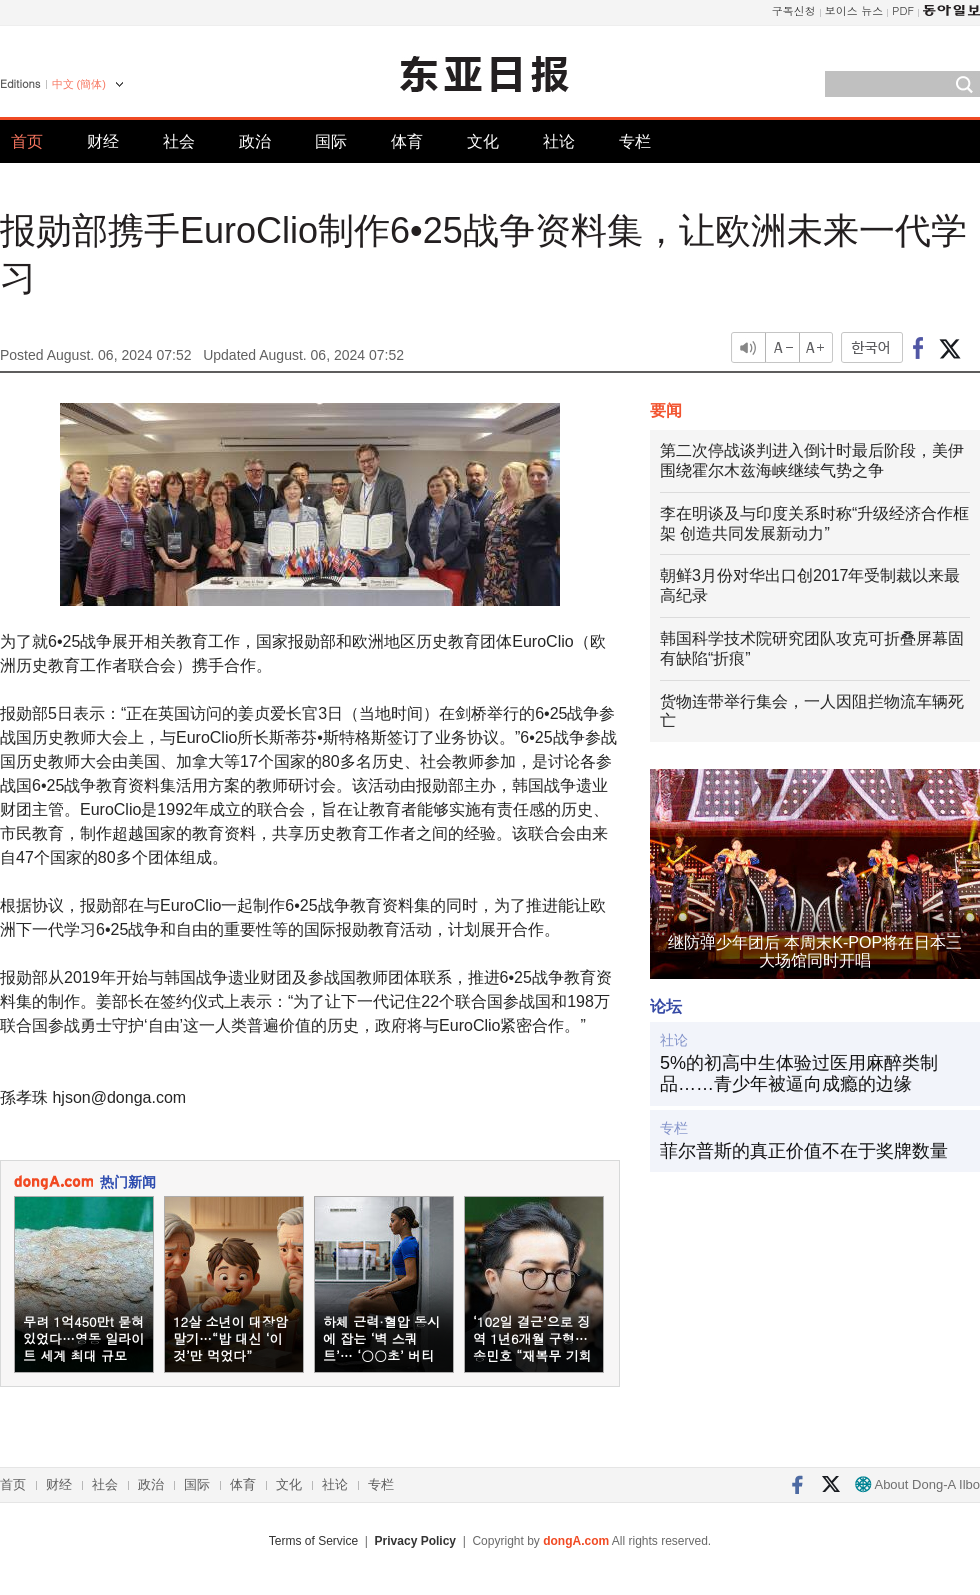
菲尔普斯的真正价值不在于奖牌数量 (804, 1151)
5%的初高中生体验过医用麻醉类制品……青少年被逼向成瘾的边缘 (799, 1074)
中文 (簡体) (79, 84)
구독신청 (794, 10)
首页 (27, 141)
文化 (483, 141)
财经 (103, 141)
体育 (407, 141)
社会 (179, 141)
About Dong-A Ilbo (917, 1484)
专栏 (635, 141)
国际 (331, 141)
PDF (903, 10)
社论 (559, 141)
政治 (255, 141)
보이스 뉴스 (854, 10)
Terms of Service (313, 1541)
